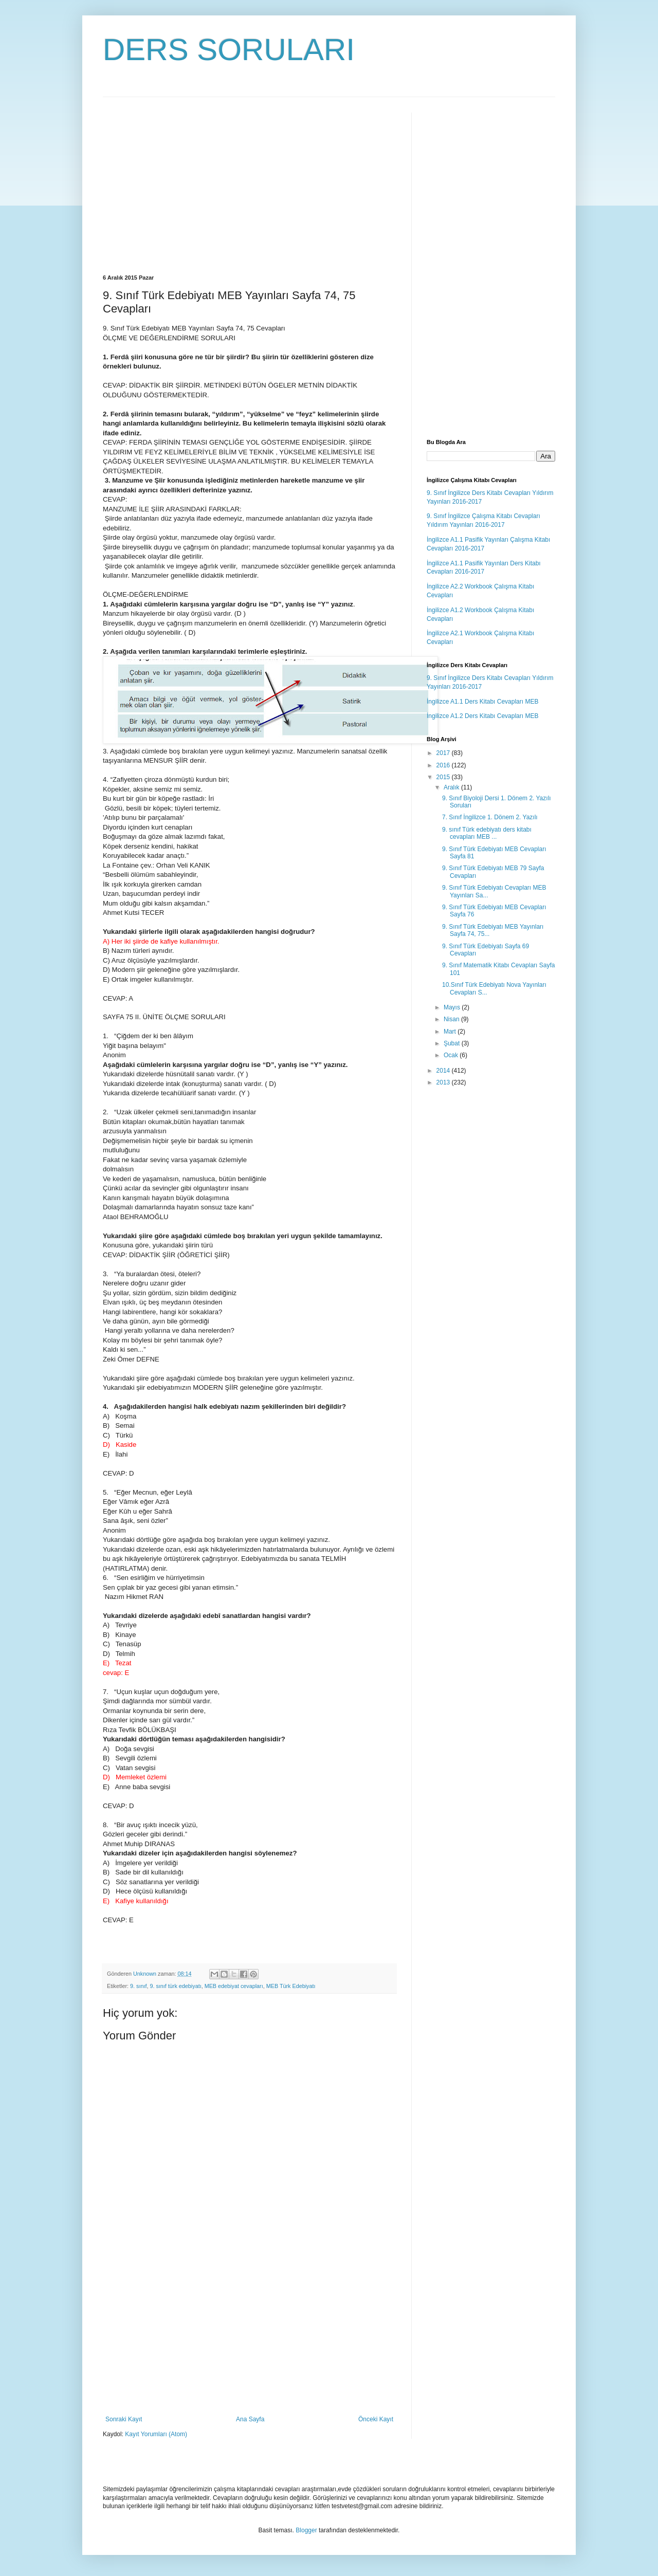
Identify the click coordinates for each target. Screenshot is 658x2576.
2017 (444, 753)
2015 (444, 777)
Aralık (452, 787)
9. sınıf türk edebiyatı (175, 1986)
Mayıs (453, 1007)
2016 (444, 765)
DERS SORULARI (229, 49)
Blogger (306, 2530)
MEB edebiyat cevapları (234, 1986)
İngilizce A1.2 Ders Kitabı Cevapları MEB (482, 716)
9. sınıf (138, 1986)
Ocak (452, 1055)
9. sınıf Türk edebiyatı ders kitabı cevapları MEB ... (487, 833)
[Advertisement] (189, 184)
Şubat (453, 1043)
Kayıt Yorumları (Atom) (156, 2434)
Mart (451, 1031)
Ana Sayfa (250, 2419)
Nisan (452, 1019)
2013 (444, 1082)
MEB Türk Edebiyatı (291, 1986)
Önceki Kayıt (375, 2419)
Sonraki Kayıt (123, 2419)
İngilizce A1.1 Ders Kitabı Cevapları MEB (482, 701)
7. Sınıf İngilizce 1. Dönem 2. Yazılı (490, 817)
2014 (444, 1070)
